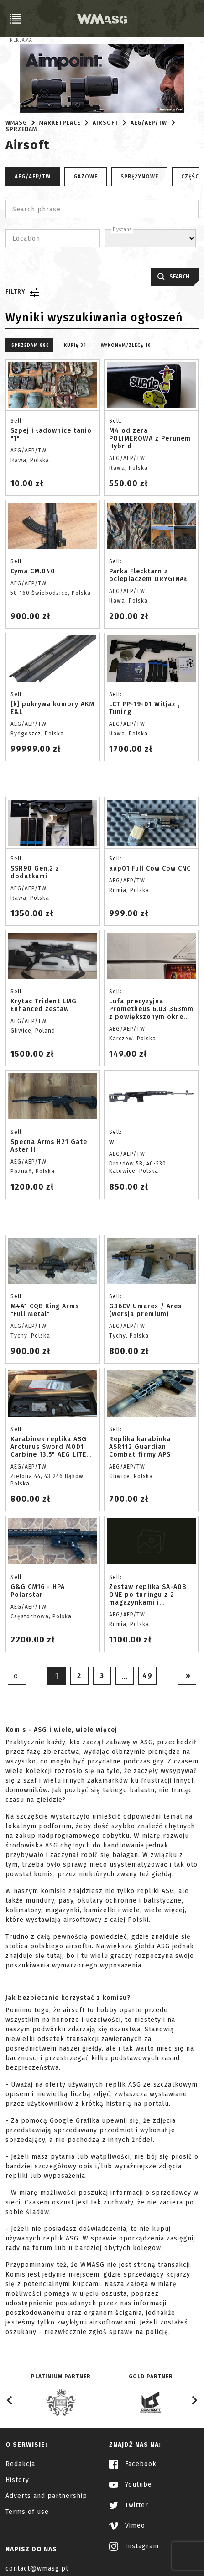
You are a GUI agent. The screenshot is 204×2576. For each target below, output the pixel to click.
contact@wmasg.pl (36, 2568)
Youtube (130, 2484)
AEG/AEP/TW (149, 123)
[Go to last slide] (10, 2400)
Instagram (134, 2546)
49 (148, 1675)
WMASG (16, 123)
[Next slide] (194, 2400)
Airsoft (105, 123)
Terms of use (27, 2512)
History (17, 2480)
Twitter (128, 2505)
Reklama (21, 40)
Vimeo (127, 2525)
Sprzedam (21, 129)
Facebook (133, 2464)
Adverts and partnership (46, 2496)
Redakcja (20, 2464)
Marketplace (59, 123)
